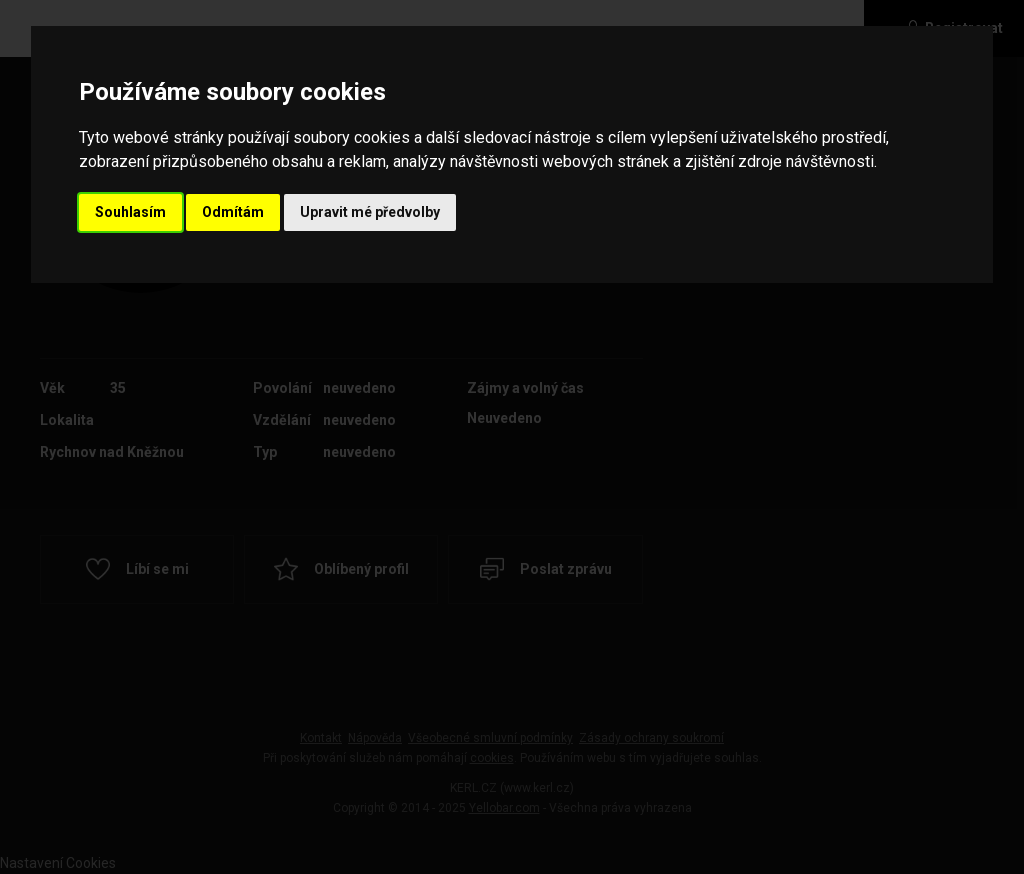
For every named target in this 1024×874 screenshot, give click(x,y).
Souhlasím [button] (130, 212)
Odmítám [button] (233, 212)
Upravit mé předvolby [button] (370, 212)
